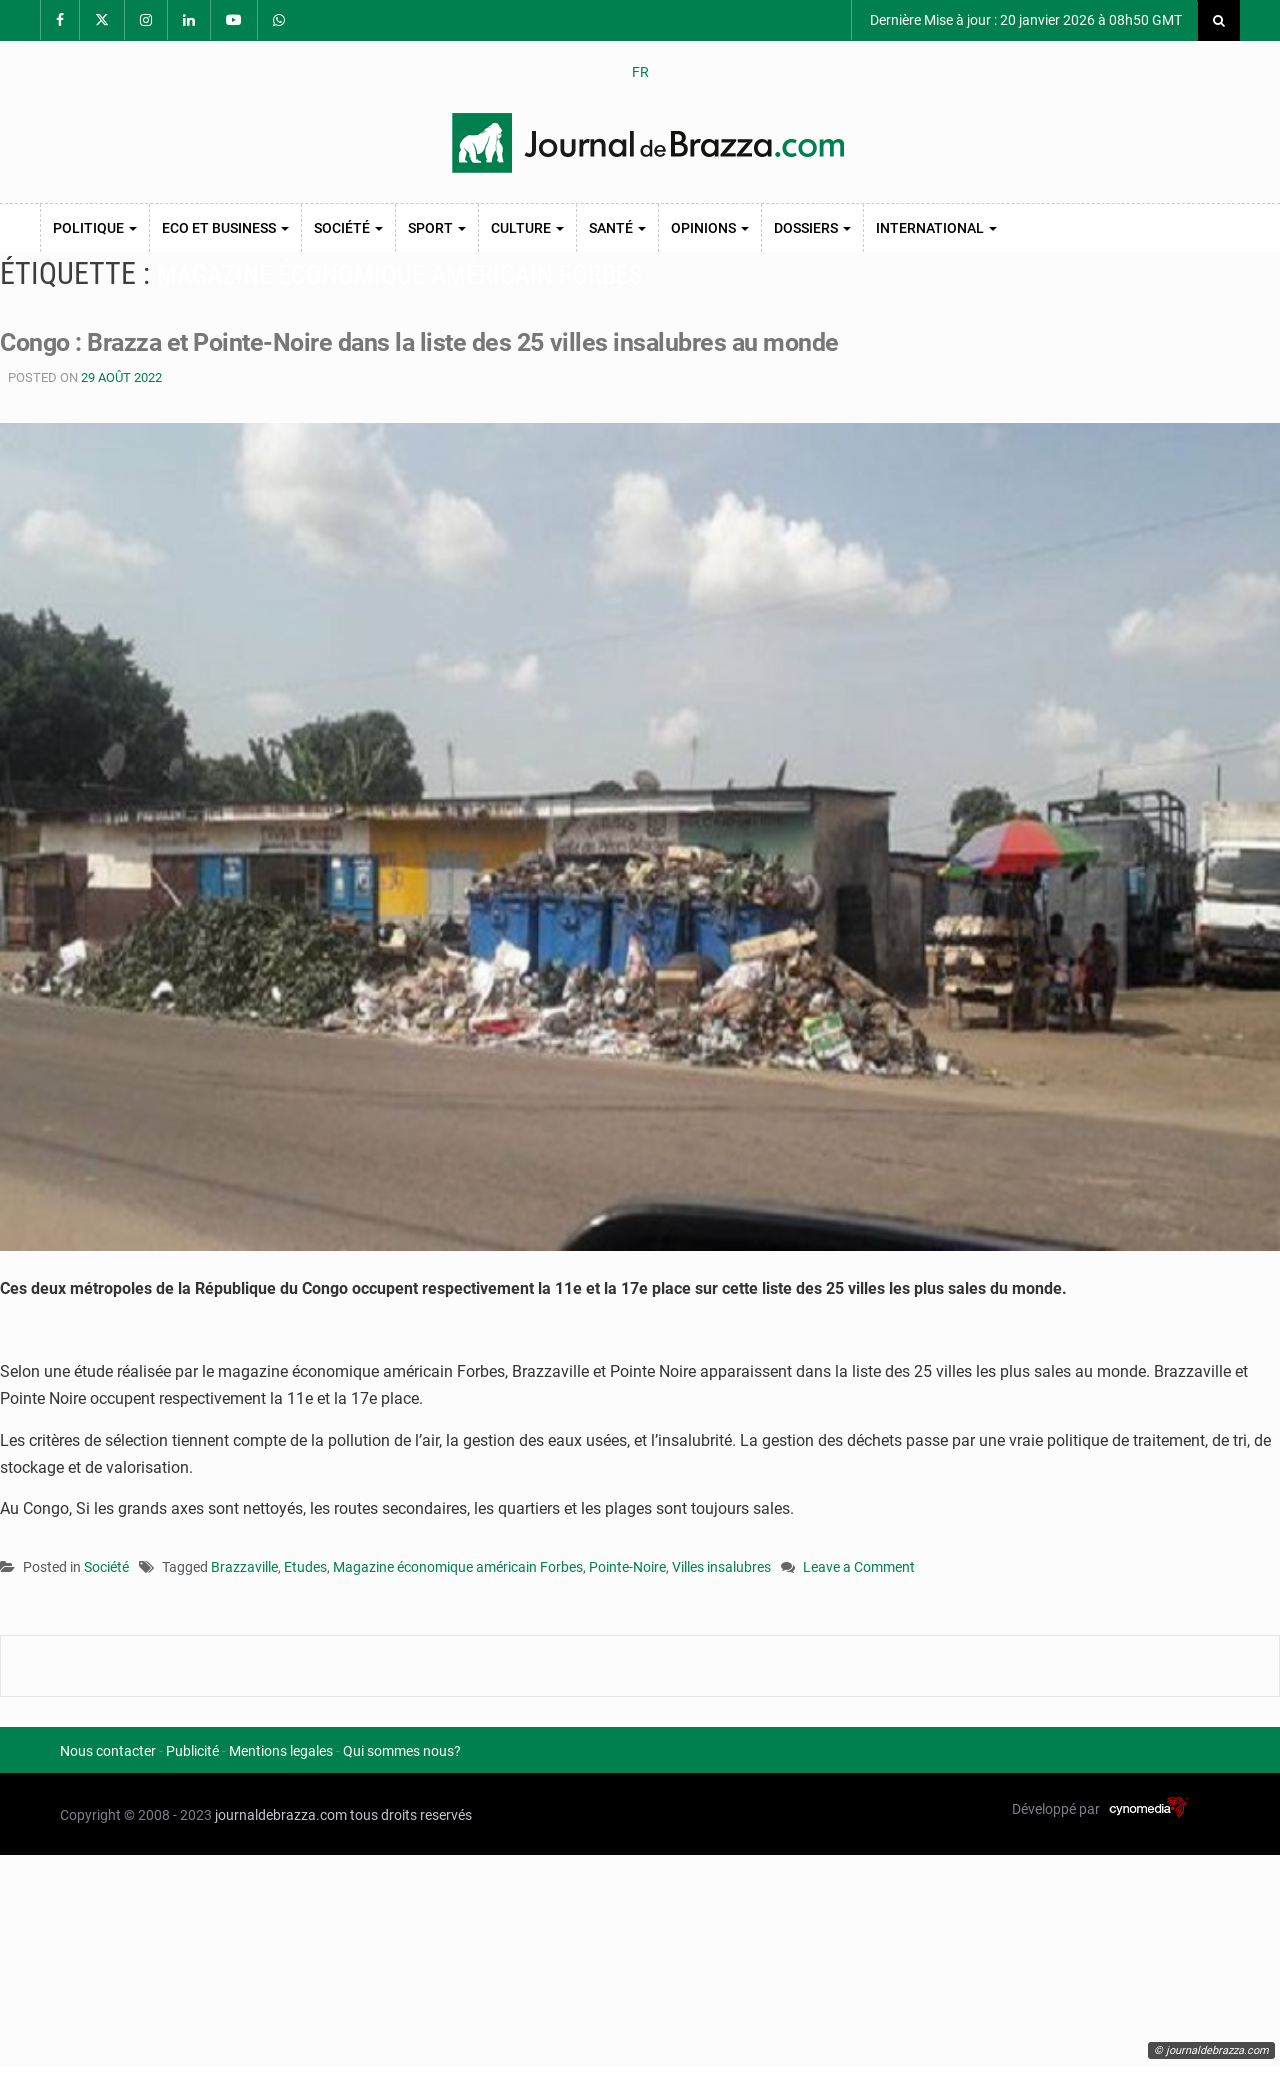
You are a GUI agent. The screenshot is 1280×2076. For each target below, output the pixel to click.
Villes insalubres (721, 1567)
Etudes (305, 1567)
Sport (437, 228)
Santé (617, 228)
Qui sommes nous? (402, 1751)
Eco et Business (225, 228)
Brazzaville (244, 1567)
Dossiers (812, 228)
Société (348, 228)
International (936, 228)
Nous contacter (108, 1751)
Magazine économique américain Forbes (458, 1567)
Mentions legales (281, 1751)
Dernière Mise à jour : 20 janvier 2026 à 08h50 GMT (1024, 20)
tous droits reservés (411, 1815)
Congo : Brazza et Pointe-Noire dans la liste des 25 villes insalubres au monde (419, 342)
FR (640, 72)
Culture (527, 228)
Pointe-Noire (627, 1567)
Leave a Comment (859, 1568)
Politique (95, 228)
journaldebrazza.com (281, 1815)
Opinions (710, 228)
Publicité (192, 1751)
